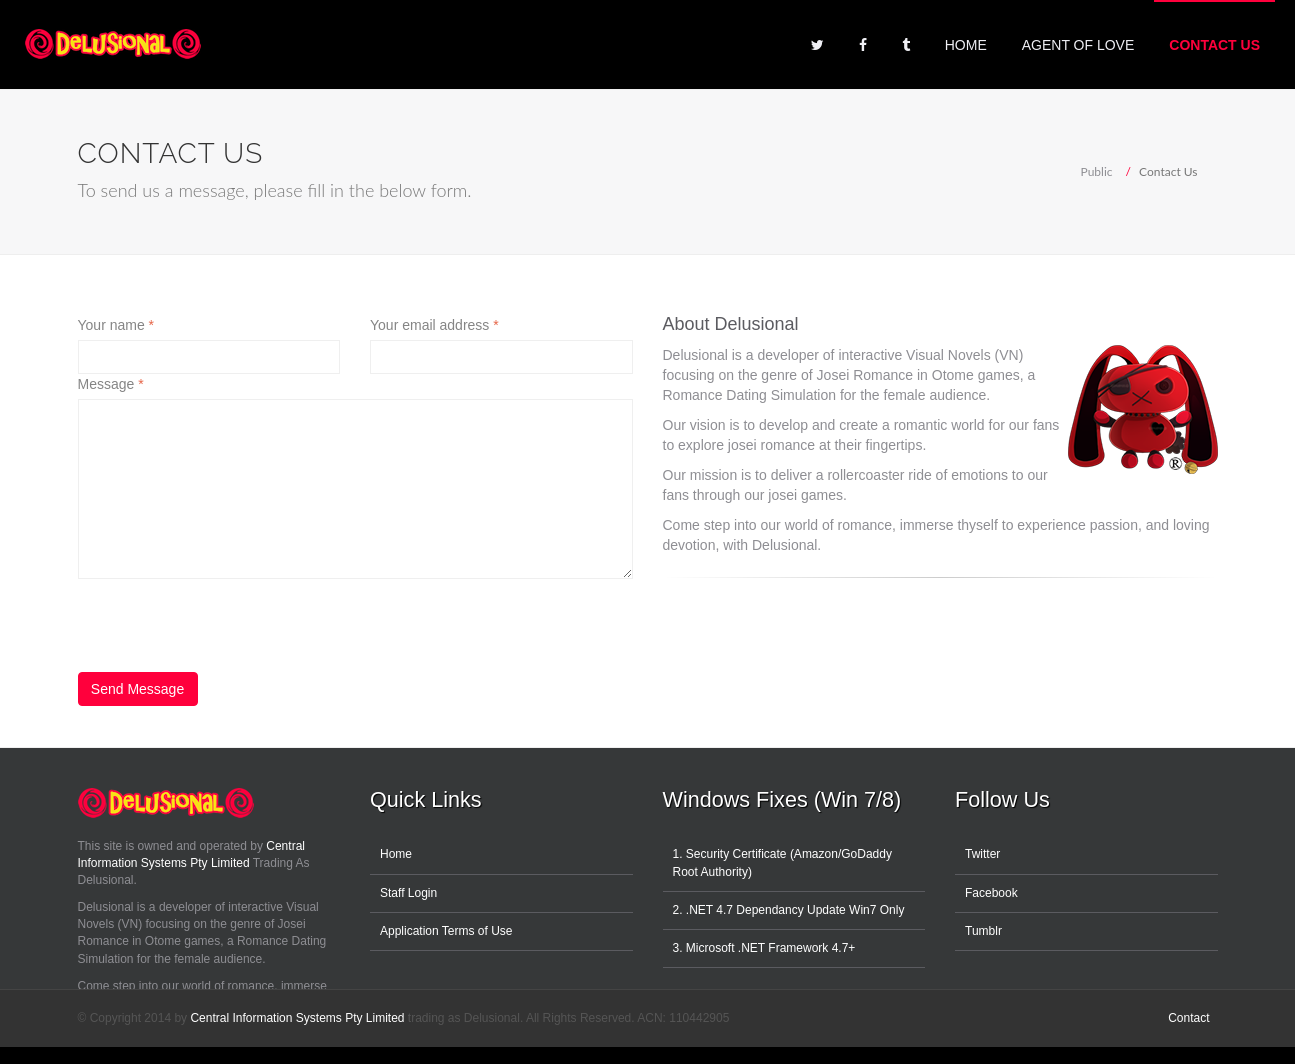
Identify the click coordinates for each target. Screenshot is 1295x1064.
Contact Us (1214, 45)
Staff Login (408, 893)
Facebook (991, 893)
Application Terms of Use (446, 931)
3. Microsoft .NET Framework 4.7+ (764, 948)
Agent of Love (1078, 45)
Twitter (982, 854)
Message (111, 384)
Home (966, 45)
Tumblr (983, 931)
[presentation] (230, 618)
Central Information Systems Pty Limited (297, 1018)
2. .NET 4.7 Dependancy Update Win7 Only (789, 910)
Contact (1188, 1018)
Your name (116, 325)
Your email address (434, 325)
